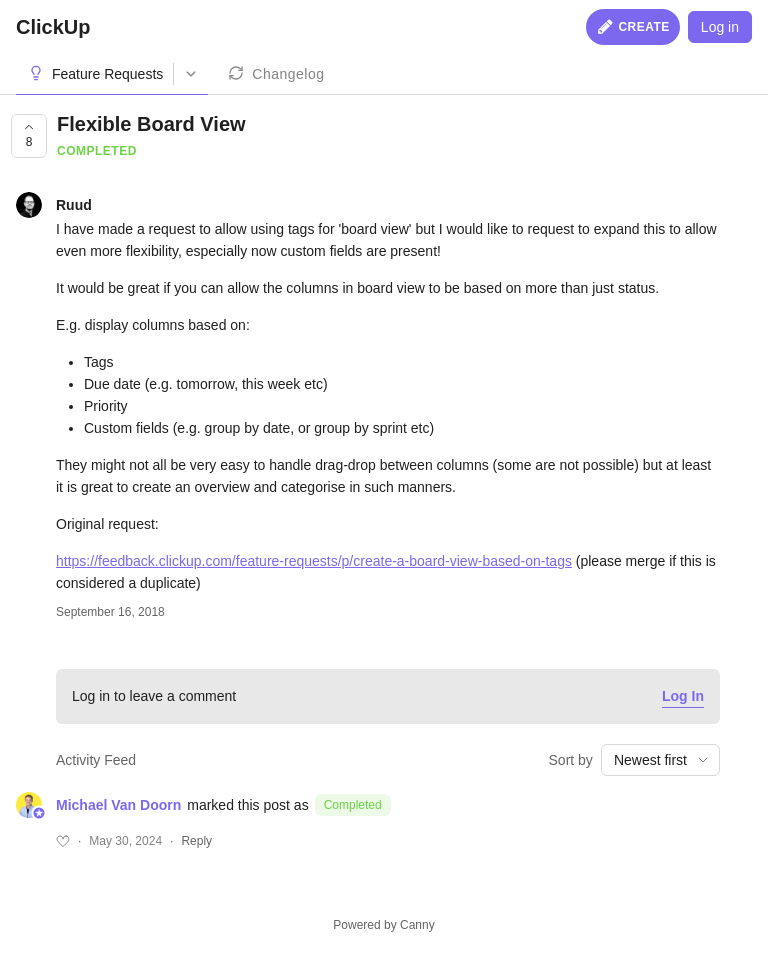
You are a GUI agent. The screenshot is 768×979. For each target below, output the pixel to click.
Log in (720, 27)
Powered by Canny (383, 925)
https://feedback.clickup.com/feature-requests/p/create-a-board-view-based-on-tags (314, 561)
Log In (683, 696)
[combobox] (660, 760)
